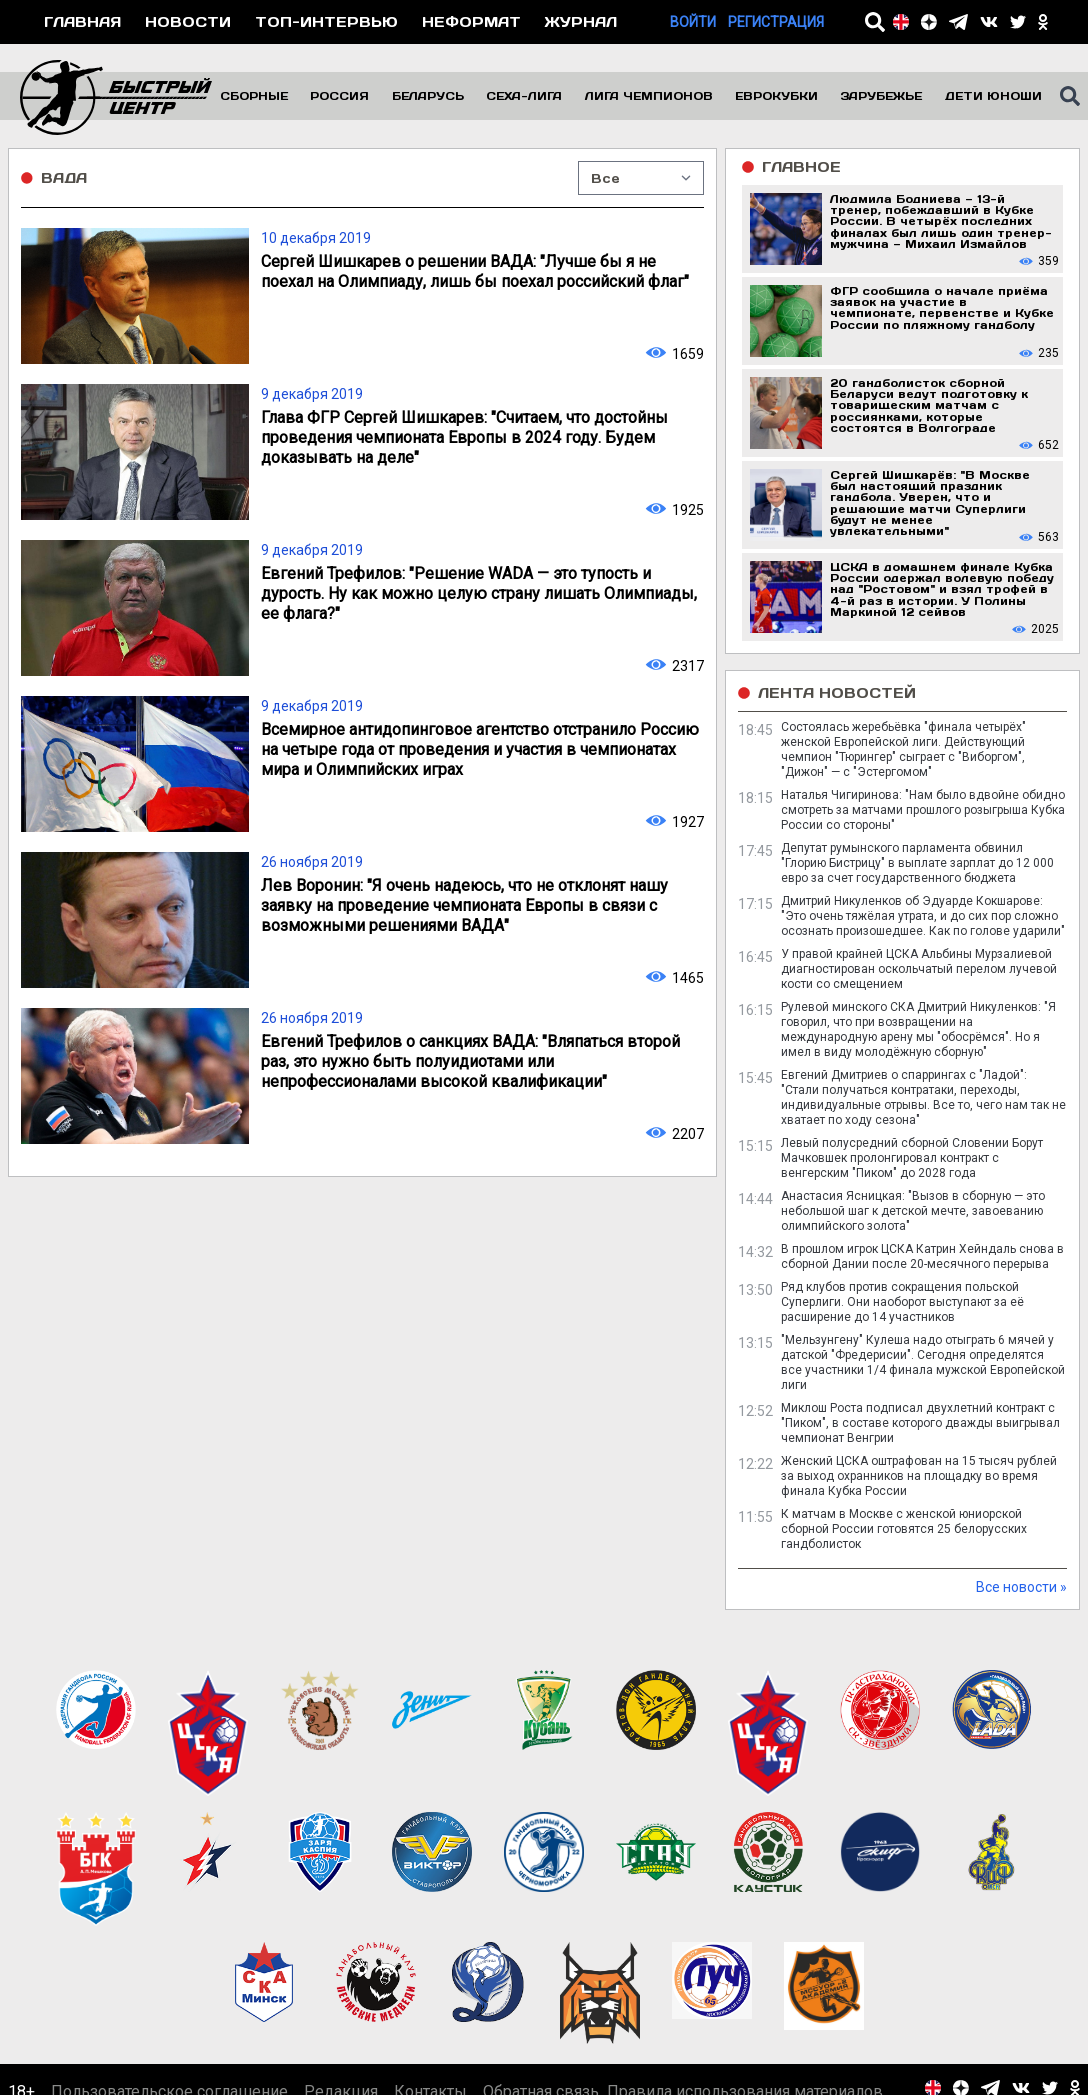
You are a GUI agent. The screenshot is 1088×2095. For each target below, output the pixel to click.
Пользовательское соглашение (169, 1989)
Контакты (430, 1989)
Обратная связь (541, 1989)
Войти (693, 22)
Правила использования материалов (745, 1989)
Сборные (254, 95)
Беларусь (428, 95)
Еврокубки (776, 95)
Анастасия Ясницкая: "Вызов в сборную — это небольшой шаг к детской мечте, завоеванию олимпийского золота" (913, 1211)
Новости (188, 21)
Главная (82, 21)
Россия (339, 95)
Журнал (581, 21)
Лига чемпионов (649, 95)
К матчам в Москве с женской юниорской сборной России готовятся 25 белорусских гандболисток (904, 1529)
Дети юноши (993, 95)
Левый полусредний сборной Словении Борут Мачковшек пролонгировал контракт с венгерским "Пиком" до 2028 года (912, 1158)
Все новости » (1021, 1587)
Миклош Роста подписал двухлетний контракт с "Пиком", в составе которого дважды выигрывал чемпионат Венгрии (920, 1423)
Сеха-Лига (524, 95)
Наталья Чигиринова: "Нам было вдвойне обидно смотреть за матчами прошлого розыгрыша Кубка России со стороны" (923, 810)
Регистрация (776, 22)
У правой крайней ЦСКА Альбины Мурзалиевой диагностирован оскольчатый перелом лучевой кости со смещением (919, 969)
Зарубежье (881, 95)
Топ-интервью (326, 21)
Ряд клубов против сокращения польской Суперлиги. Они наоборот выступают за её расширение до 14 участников (902, 1302)
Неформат (471, 21)
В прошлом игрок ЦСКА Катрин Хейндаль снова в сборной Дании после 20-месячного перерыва (922, 1256)
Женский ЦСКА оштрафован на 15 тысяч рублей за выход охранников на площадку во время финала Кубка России (919, 1476)
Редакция (341, 1989)
